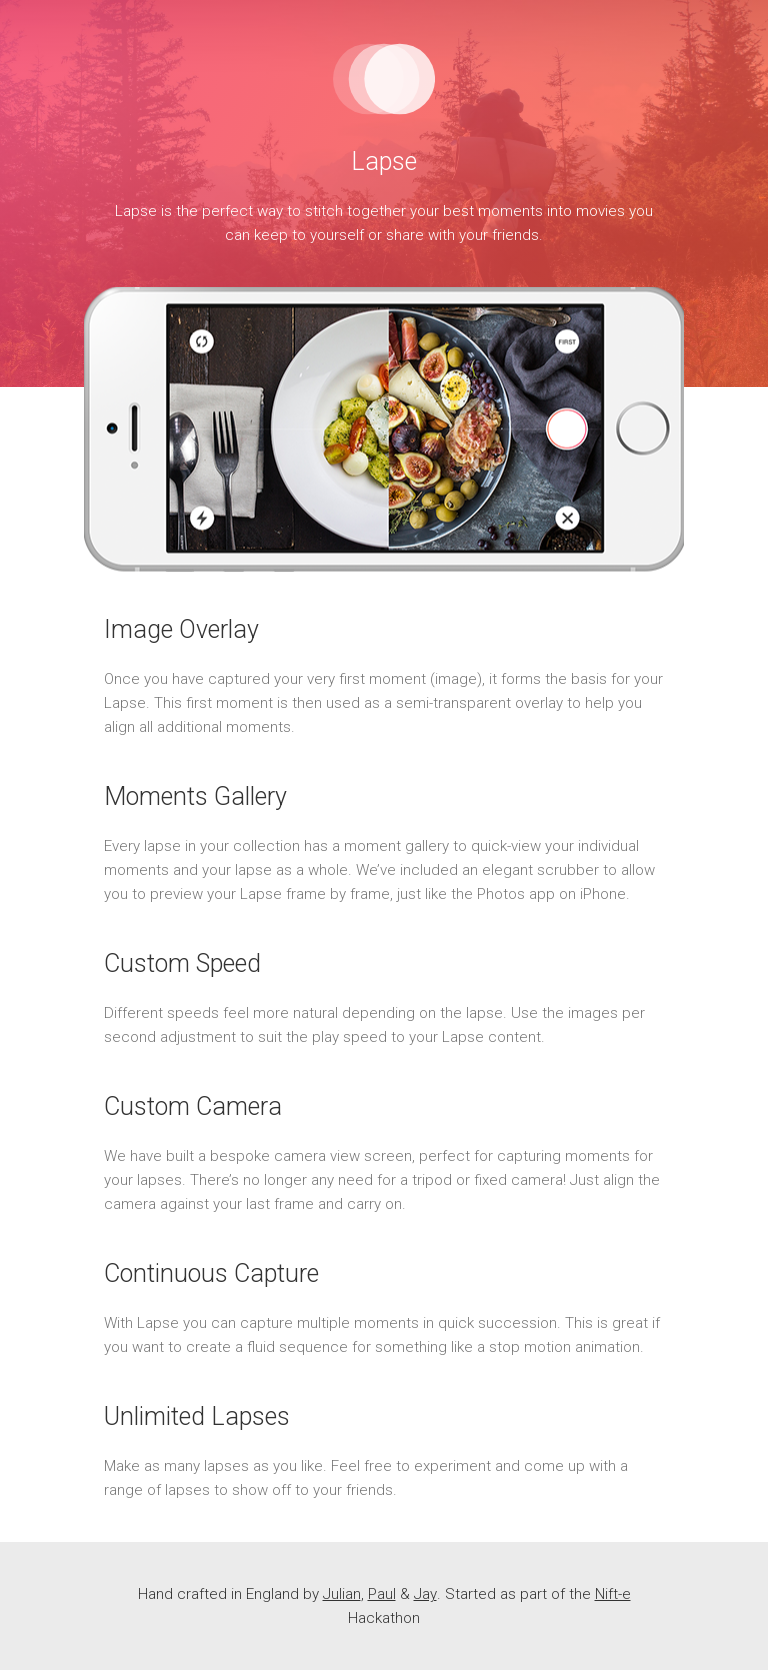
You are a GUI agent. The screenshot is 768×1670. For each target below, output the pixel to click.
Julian (342, 1594)
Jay (425, 1594)
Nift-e (613, 1594)
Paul (382, 1594)
